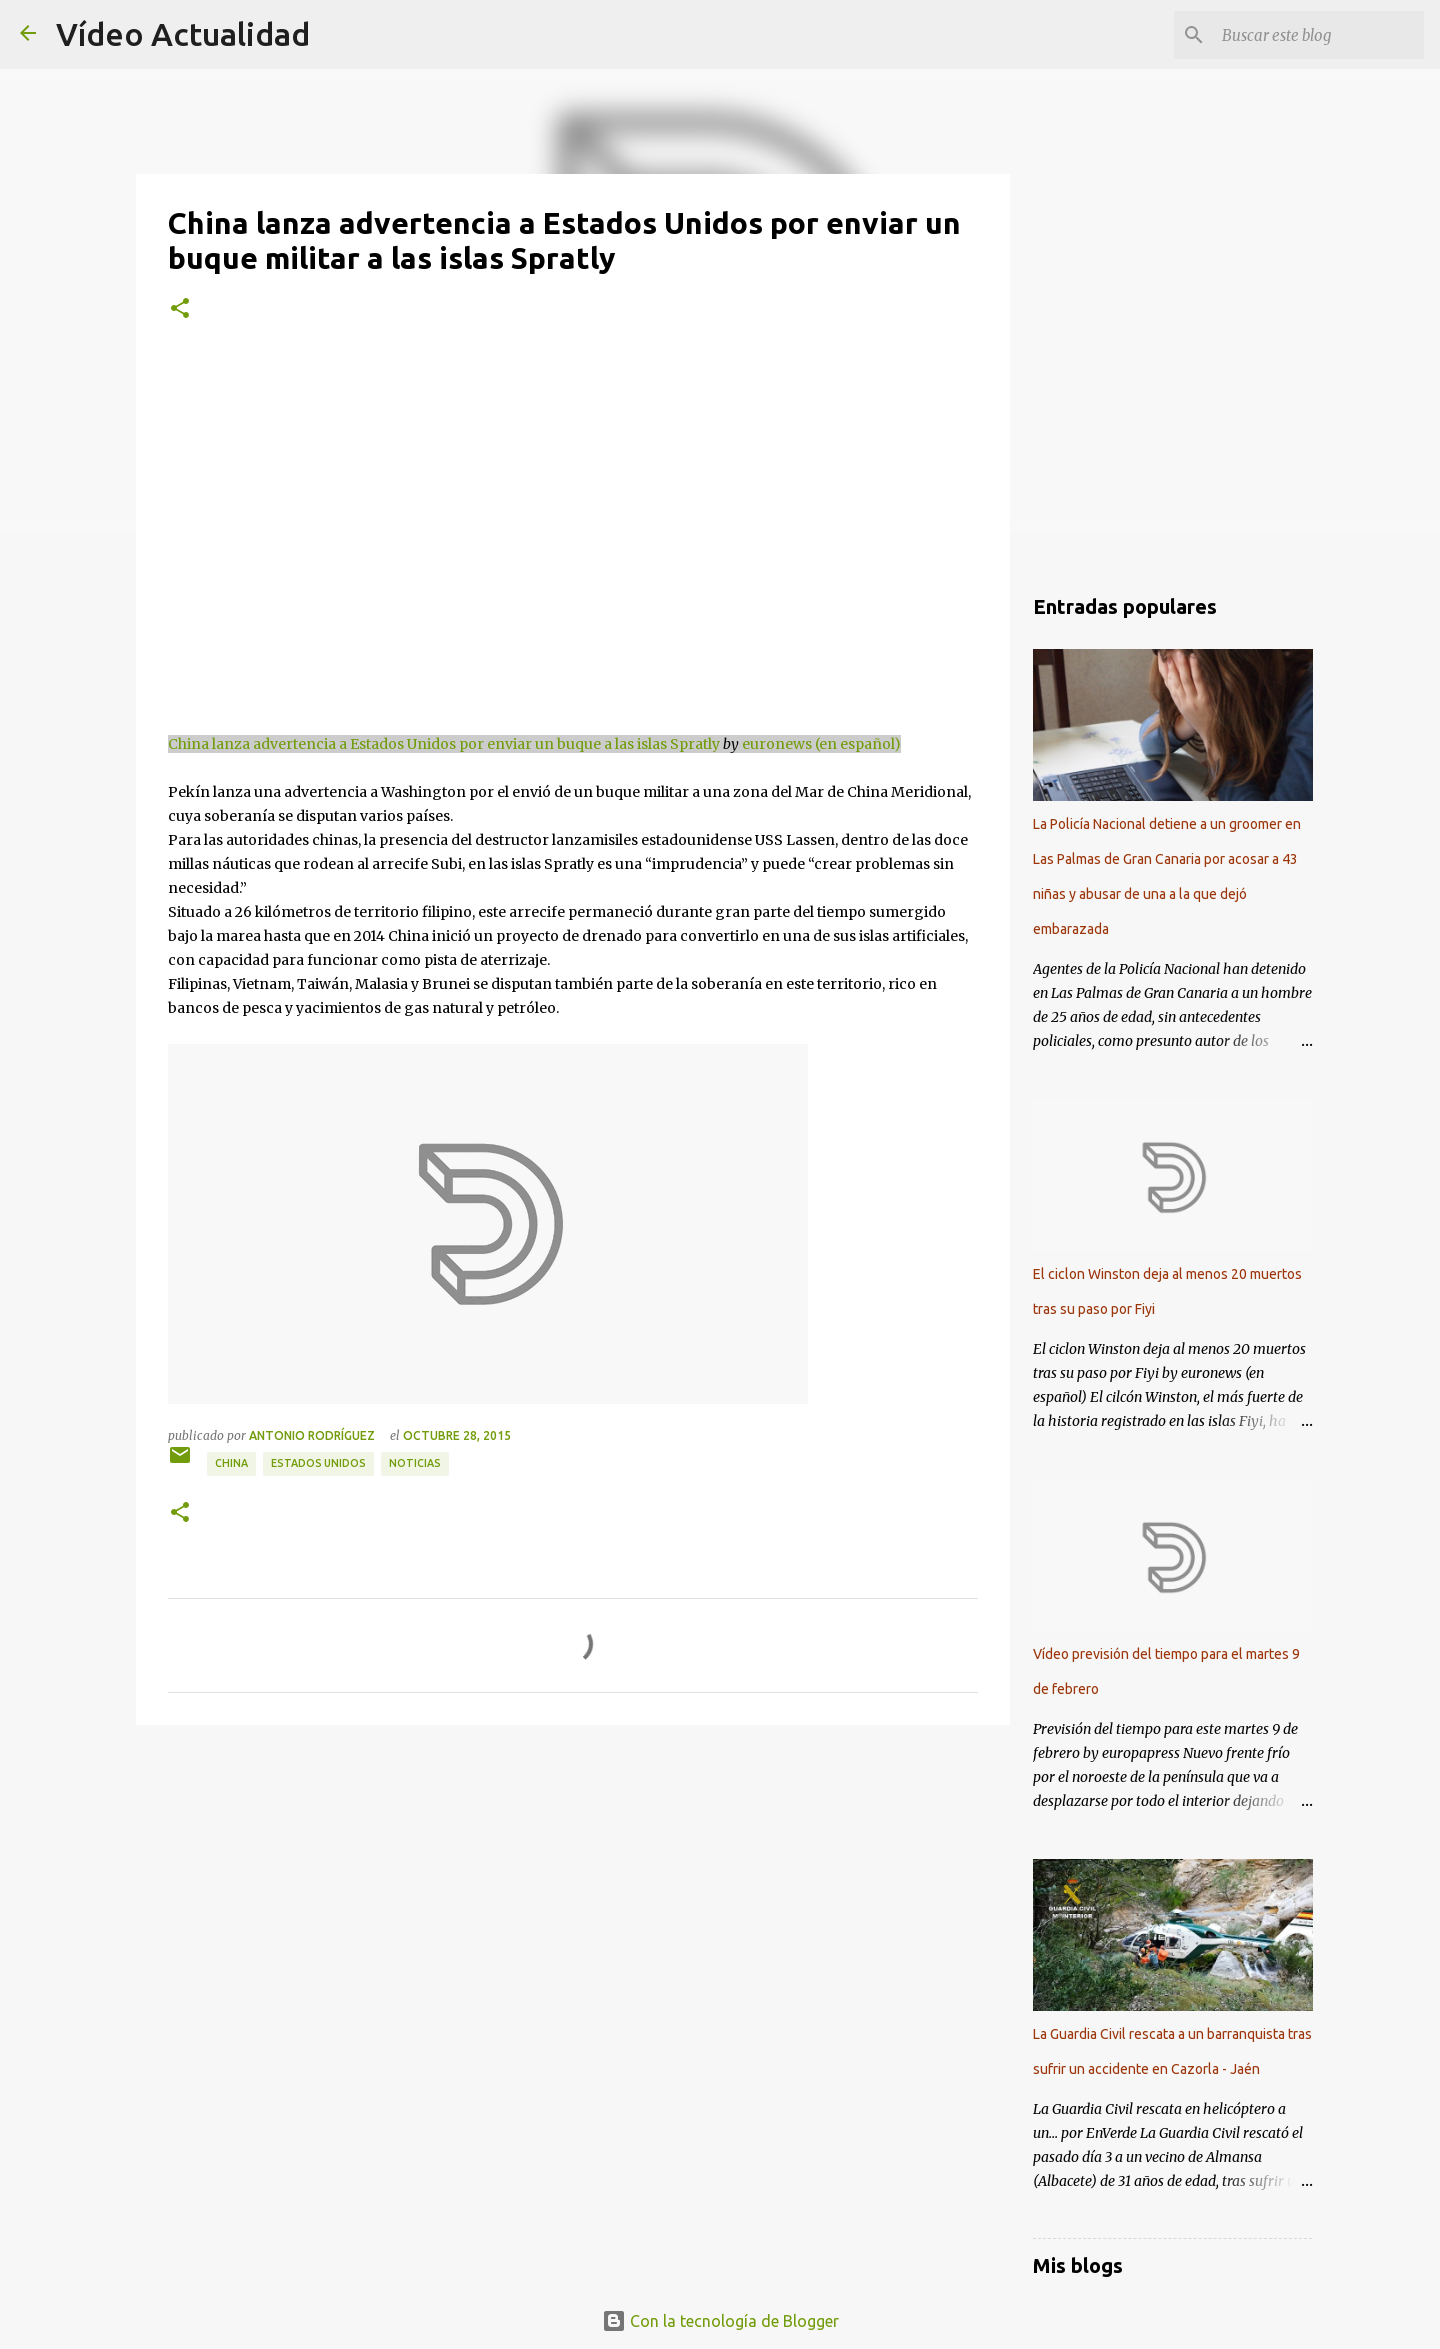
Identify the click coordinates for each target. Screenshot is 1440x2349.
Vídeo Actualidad (183, 34)
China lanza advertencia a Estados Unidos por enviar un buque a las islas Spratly (444, 744)
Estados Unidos (318, 1463)
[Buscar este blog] (1319, 35)
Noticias (415, 1463)
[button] (180, 309)
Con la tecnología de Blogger (720, 2321)
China (231, 1463)
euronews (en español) (821, 744)
